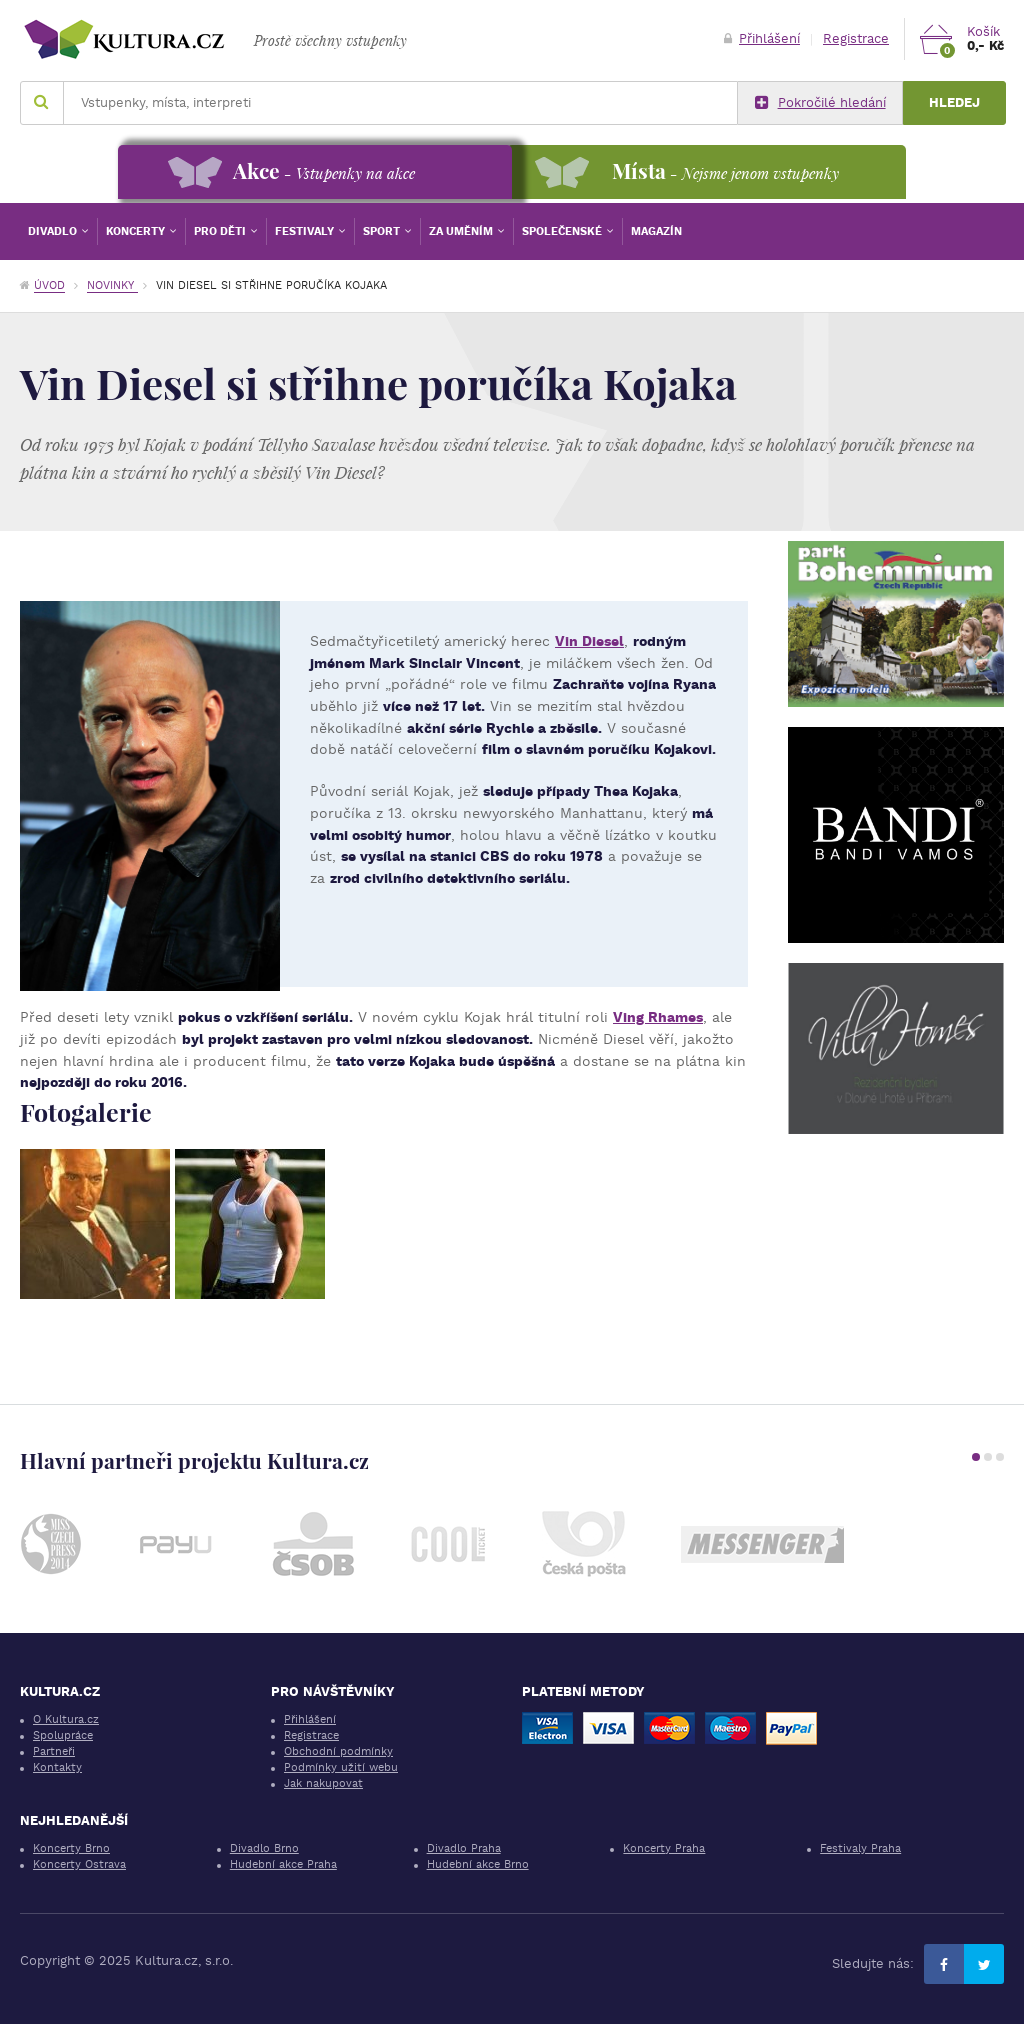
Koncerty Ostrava (79, 1864)
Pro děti (221, 231)
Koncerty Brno (71, 1848)
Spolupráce (63, 1735)
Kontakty (57, 1767)
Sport (383, 231)
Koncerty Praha (664, 1848)
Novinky (112, 285)
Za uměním (462, 231)
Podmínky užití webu (341, 1767)
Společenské (563, 231)
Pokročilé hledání (820, 103)
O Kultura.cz (66, 1719)
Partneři (54, 1751)
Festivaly (306, 231)
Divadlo (54, 231)
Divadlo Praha (464, 1848)
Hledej (954, 102)
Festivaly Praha (860, 1848)
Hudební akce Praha (283, 1864)
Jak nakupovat (323, 1783)
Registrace (856, 38)
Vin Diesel (589, 641)
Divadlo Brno (264, 1848)
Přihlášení (762, 38)
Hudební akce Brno (478, 1864)
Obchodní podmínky (338, 1751)
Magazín (656, 231)
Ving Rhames (658, 1017)
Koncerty (137, 231)
